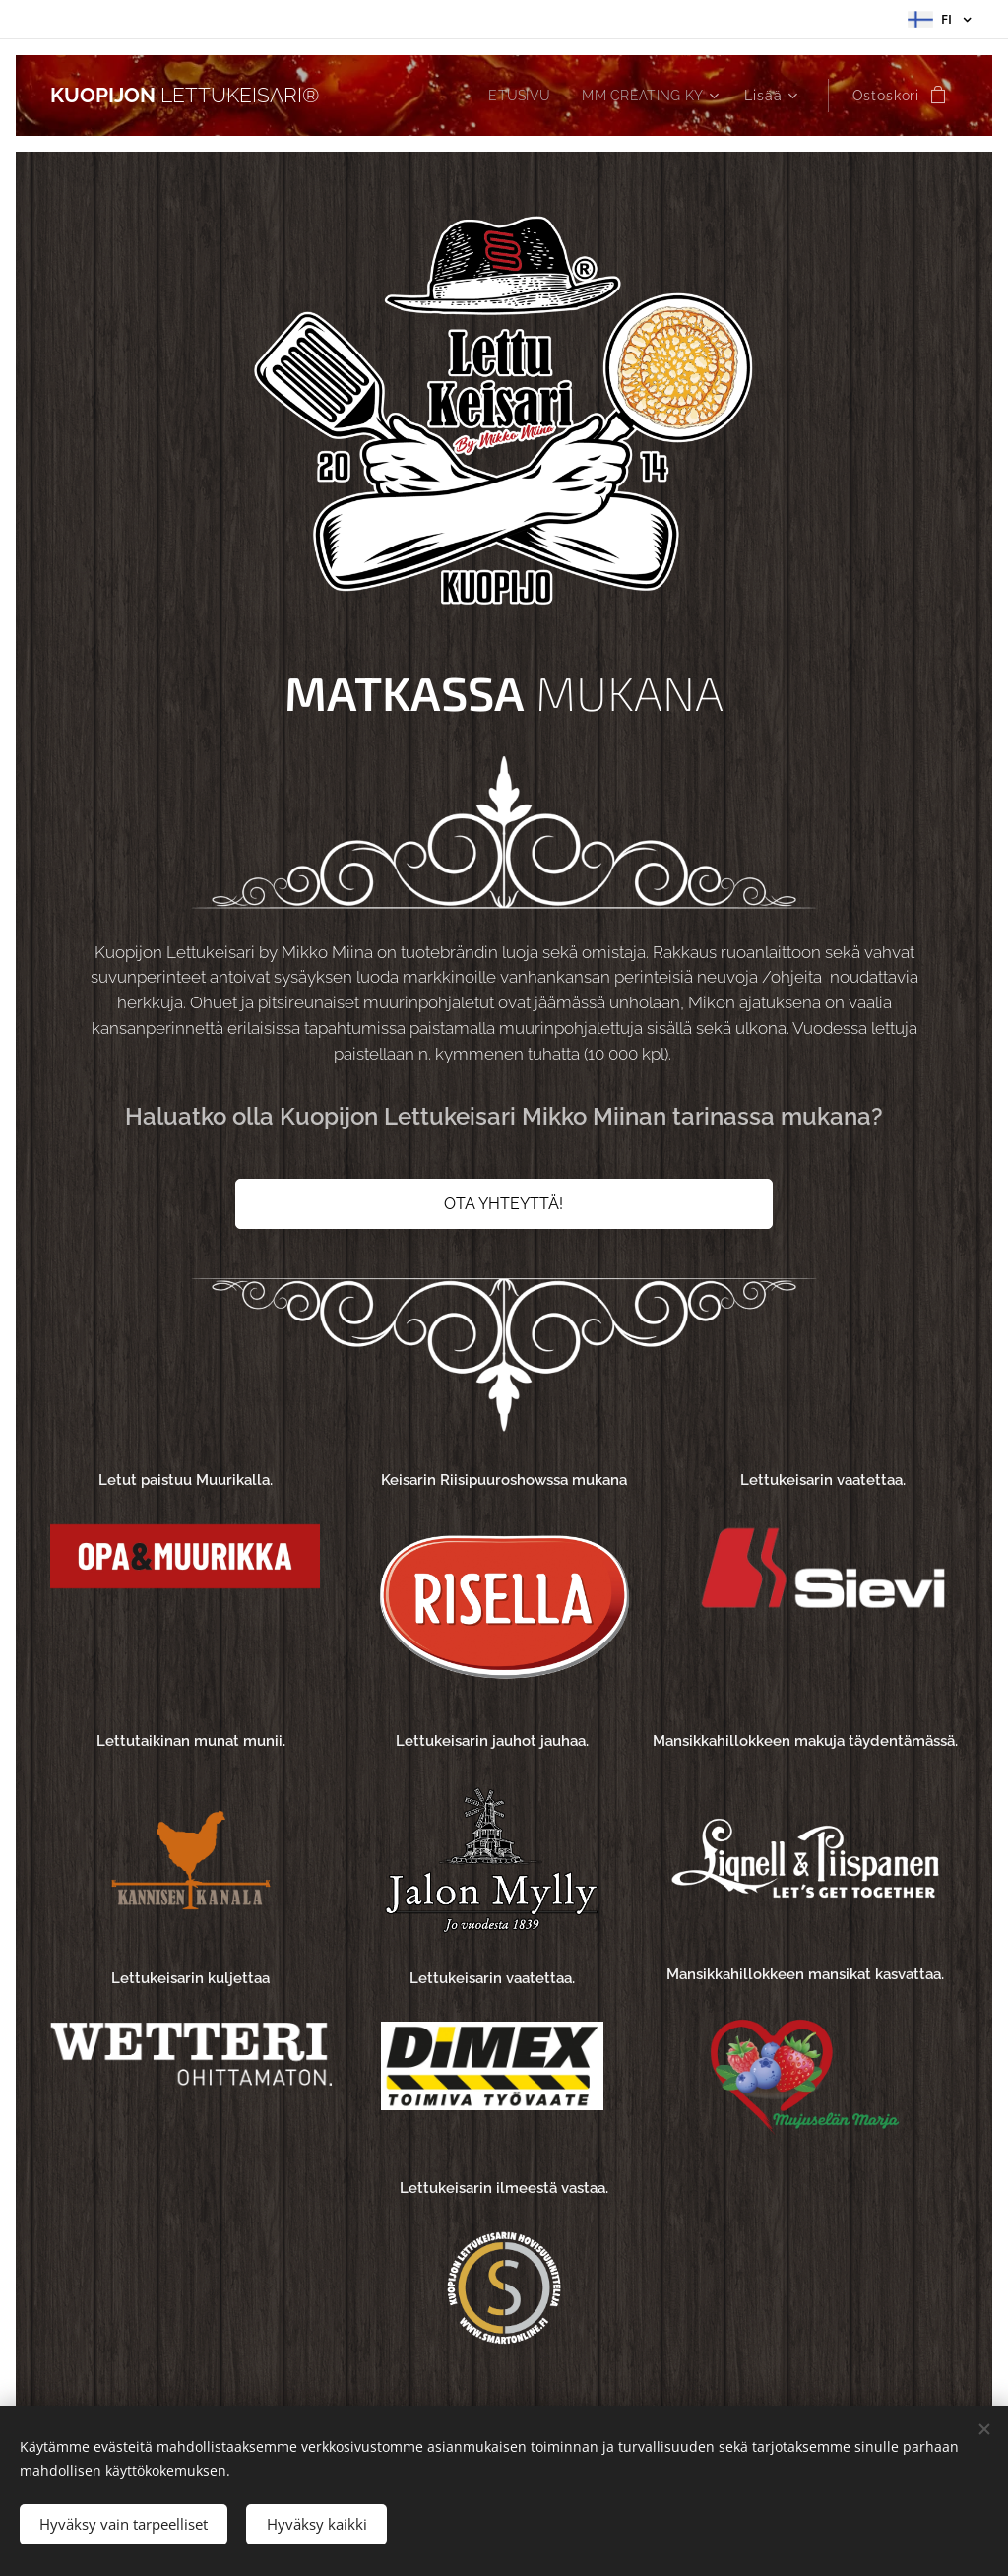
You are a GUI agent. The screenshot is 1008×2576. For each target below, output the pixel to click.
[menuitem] (515, 95)
